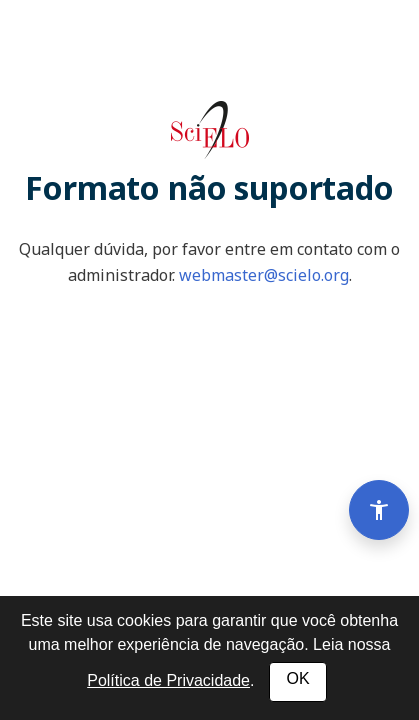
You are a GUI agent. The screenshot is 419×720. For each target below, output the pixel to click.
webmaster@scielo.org (264, 275)
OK (297, 678)
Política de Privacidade (168, 680)
